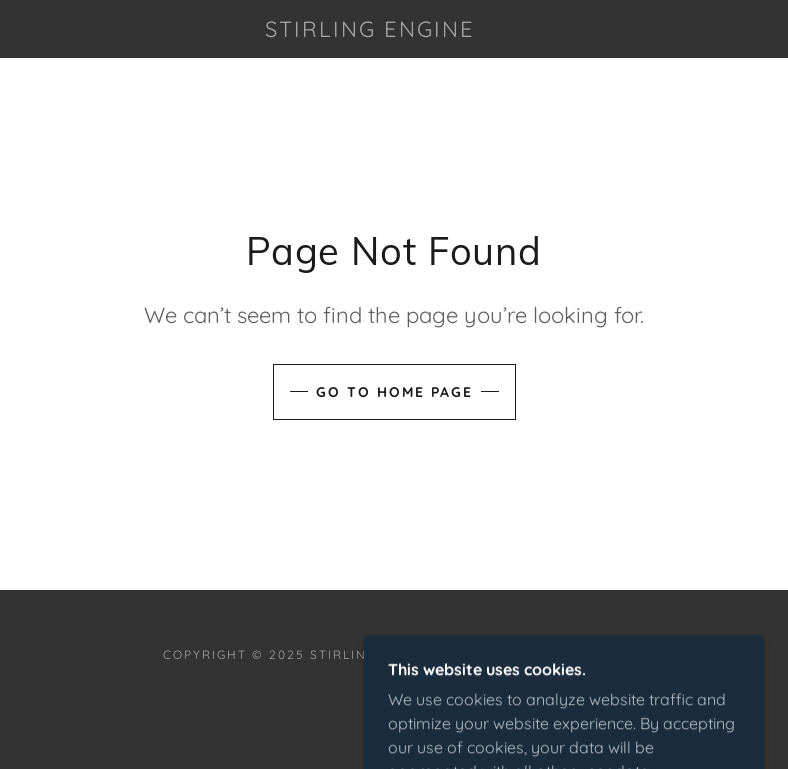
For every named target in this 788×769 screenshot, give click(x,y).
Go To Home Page (394, 392)
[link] (370, 31)
